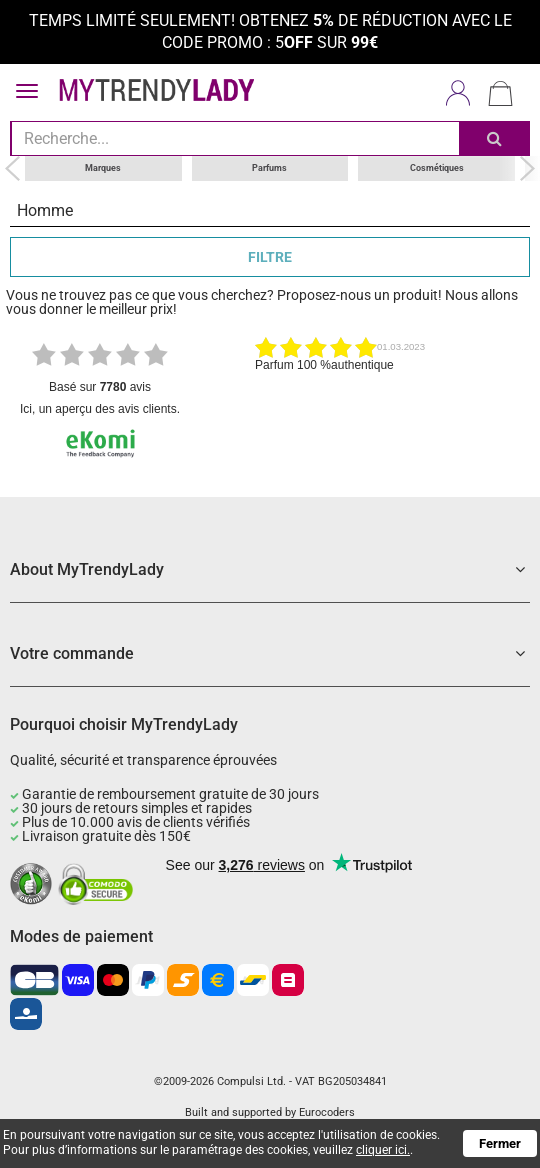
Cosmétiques (437, 168)
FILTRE (270, 257)
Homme (45, 210)
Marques (103, 168)
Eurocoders (327, 1112)
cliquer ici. (383, 1150)
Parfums (269, 168)
